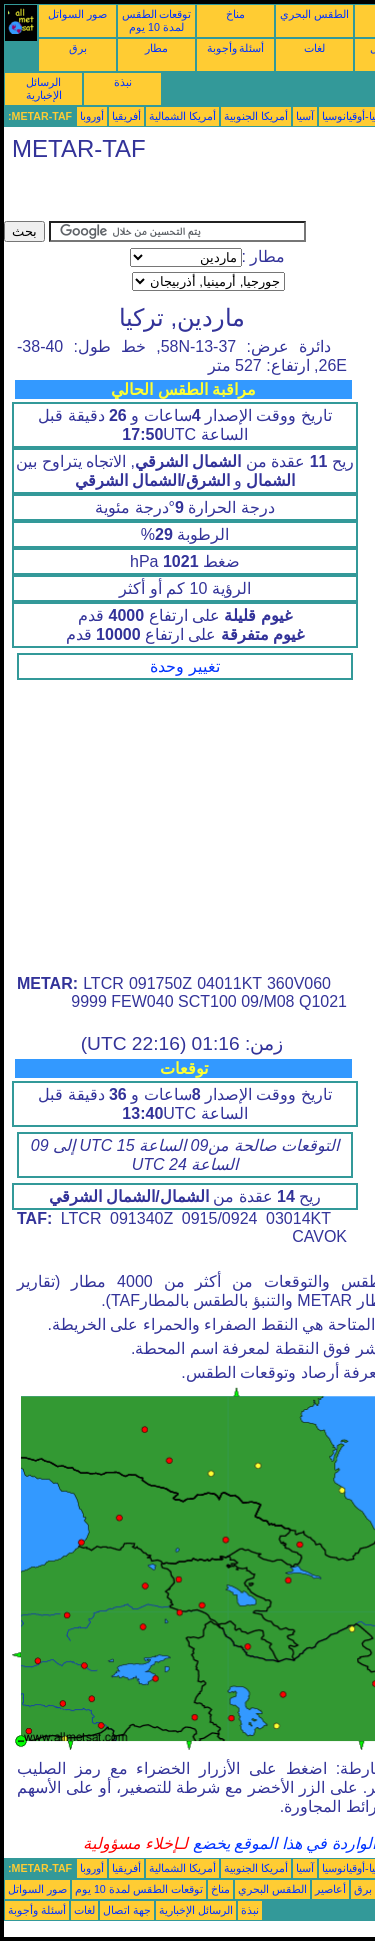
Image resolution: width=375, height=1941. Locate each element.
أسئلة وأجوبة (236, 48)
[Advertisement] (164, 196)
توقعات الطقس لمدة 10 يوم (157, 20)
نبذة (123, 82)
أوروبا (92, 116)
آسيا (305, 116)
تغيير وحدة (184, 666)
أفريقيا (126, 116)
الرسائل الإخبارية (44, 88)
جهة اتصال (127, 1910)
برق (78, 48)
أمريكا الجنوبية (256, 116)
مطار (156, 48)
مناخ (235, 14)
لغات (314, 48)
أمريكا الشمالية (182, 116)
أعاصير (330, 1889)
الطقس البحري (314, 14)
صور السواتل (77, 14)
